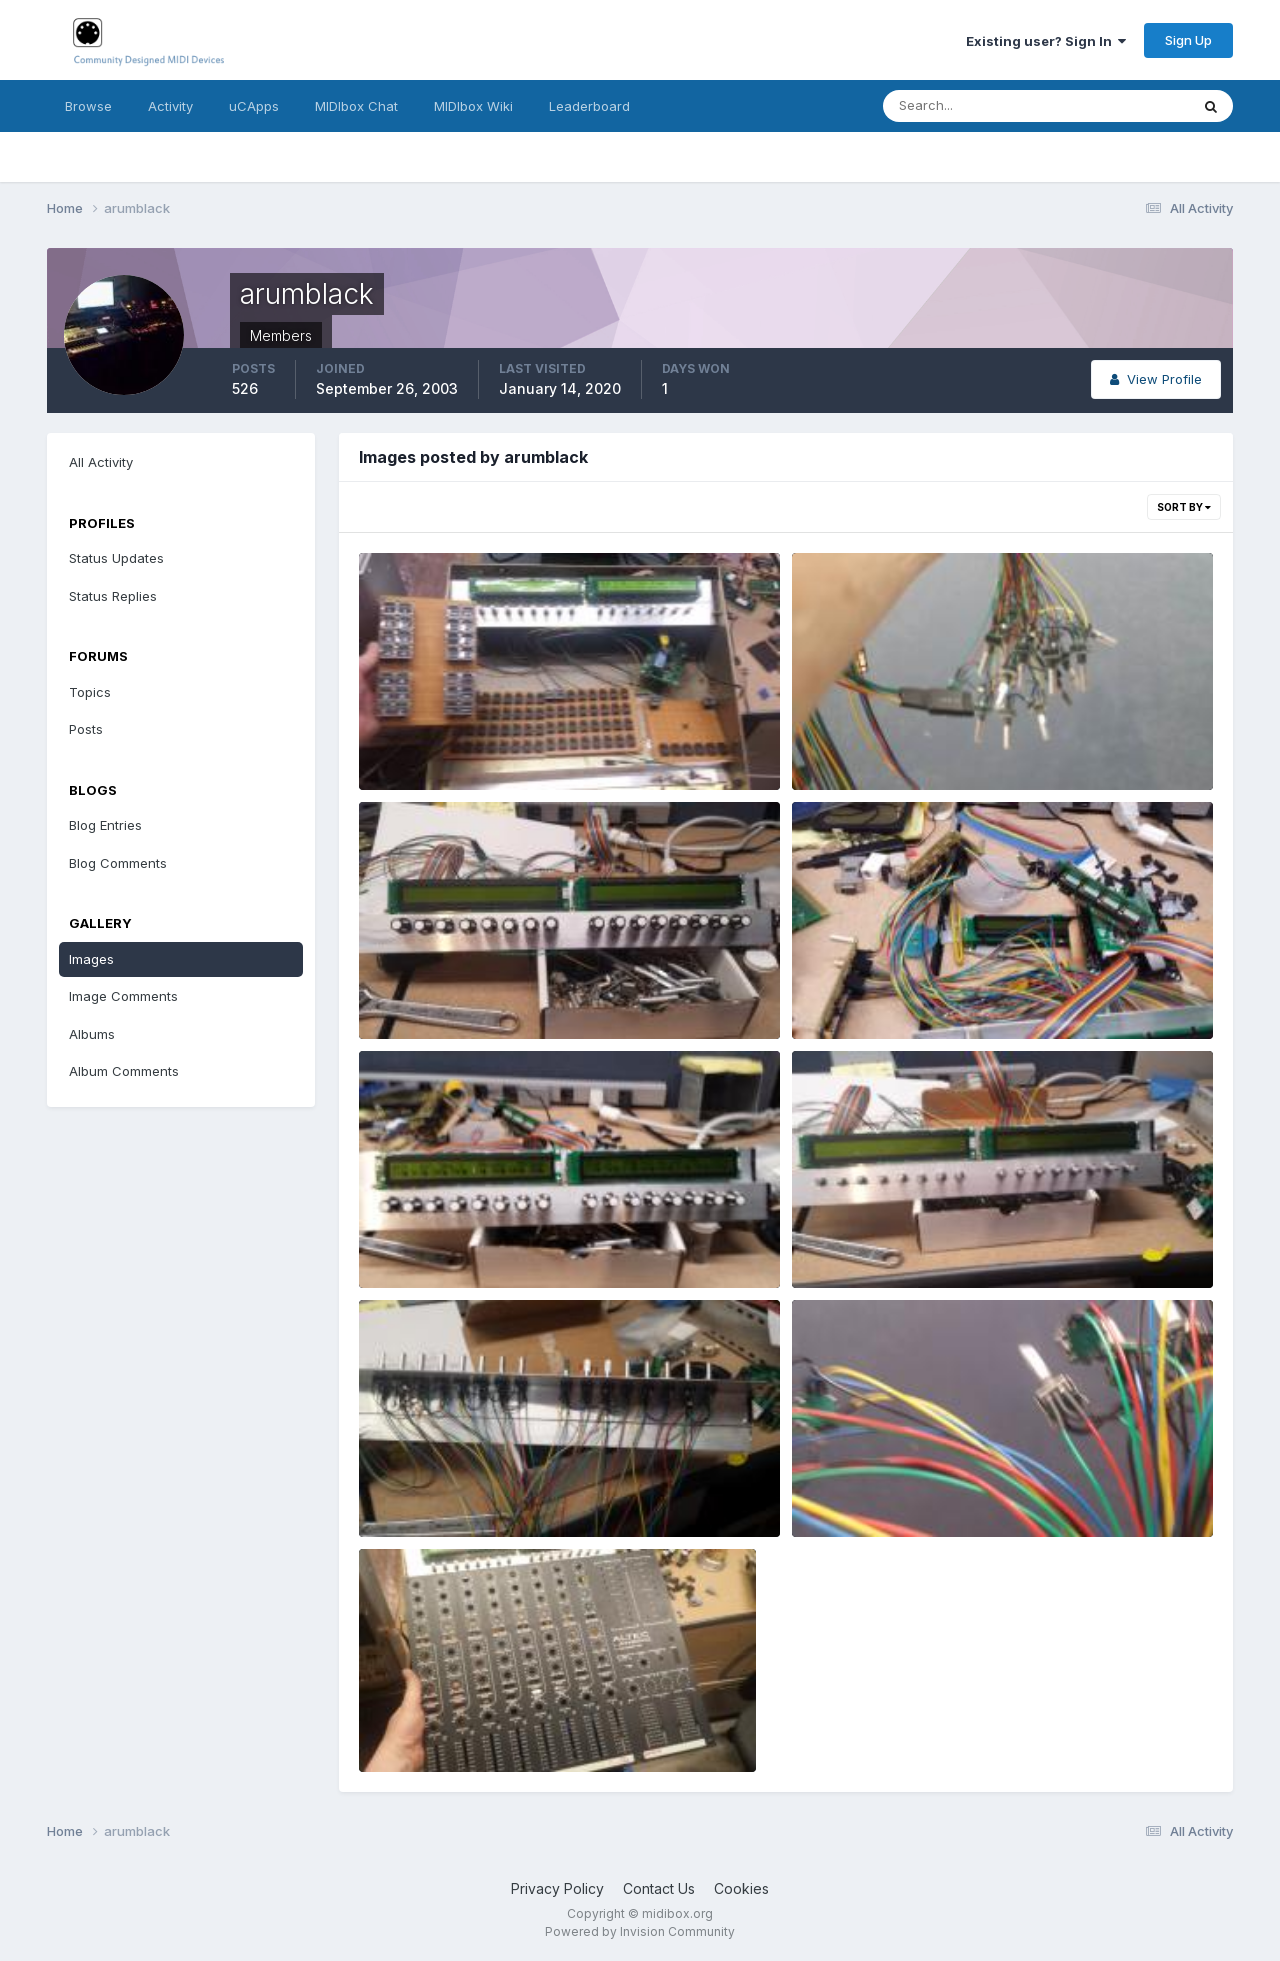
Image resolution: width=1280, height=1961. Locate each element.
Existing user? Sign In (1046, 41)
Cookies (741, 1888)
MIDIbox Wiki (473, 106)
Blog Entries (105, 825)
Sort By (1184, 507)
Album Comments (124, 1071)
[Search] (971, 106)
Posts (86, 729)
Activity (170, 106)
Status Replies (113, 596)
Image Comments (123, 996)
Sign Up (1188, 40)
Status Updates (116, 558)
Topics (90, 692)
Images (91, 959)
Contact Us (659, 1888)
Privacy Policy (557, 1888)
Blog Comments (118, 863)
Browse (88, 106)
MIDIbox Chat (356, 106)
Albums (92, 1034)
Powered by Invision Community (640, 1931)
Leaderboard (589, 106)
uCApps (254, 106)
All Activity (101, 462)
